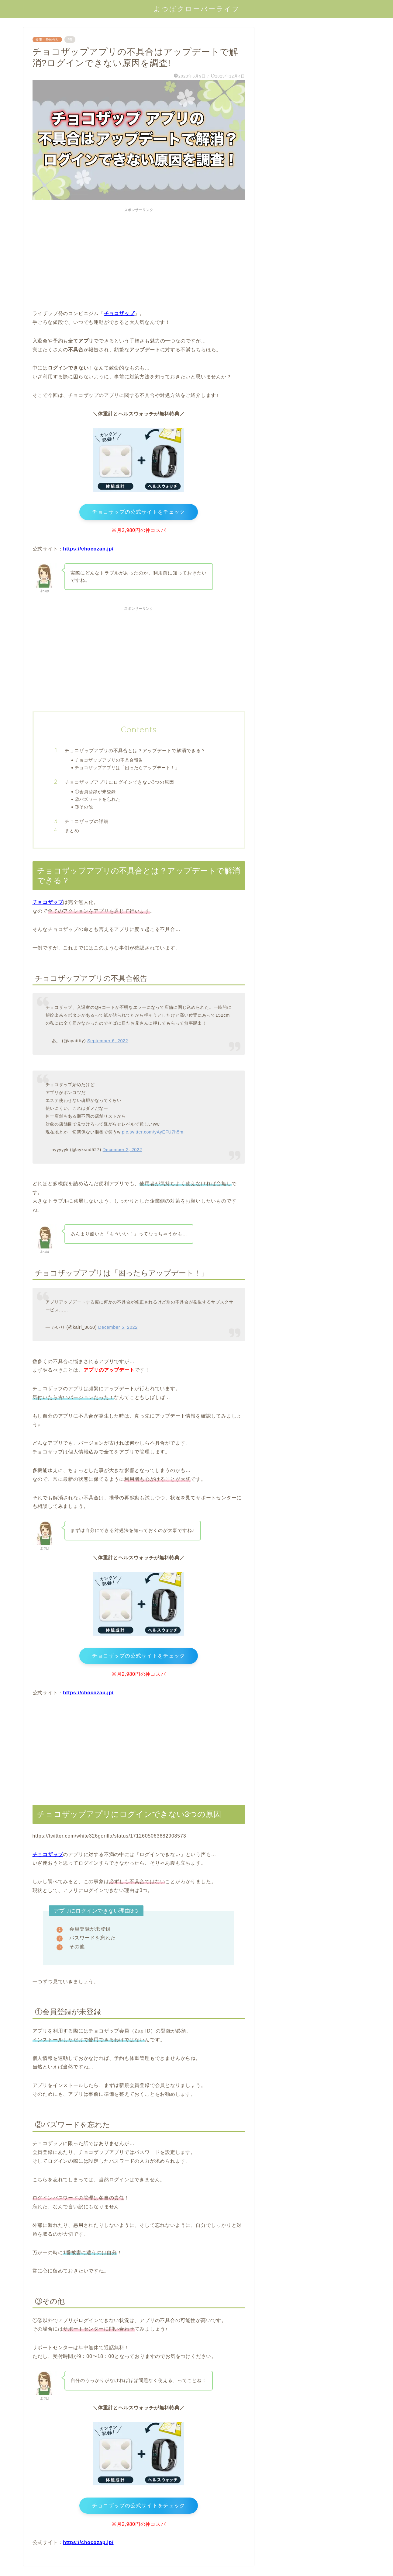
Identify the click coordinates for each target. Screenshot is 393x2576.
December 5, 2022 (118, 1329)
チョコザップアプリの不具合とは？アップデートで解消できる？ (135, 753)
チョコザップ (48, 904)
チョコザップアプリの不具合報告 (109, 762)
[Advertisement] (139, 257)
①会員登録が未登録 (95, 793)
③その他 (84, 808)
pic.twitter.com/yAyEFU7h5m (152, 1134)
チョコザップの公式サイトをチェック (138, 513)
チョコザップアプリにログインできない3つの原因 (119, 784)
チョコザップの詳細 (87, 823)
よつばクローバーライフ (196, 9)
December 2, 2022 (122, 1151)
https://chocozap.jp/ (88, 551)
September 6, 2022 (107, 1042)
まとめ (72, 833)
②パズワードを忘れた (97, 801)
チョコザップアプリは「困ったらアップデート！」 (127, 769)
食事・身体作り (47, 39)
